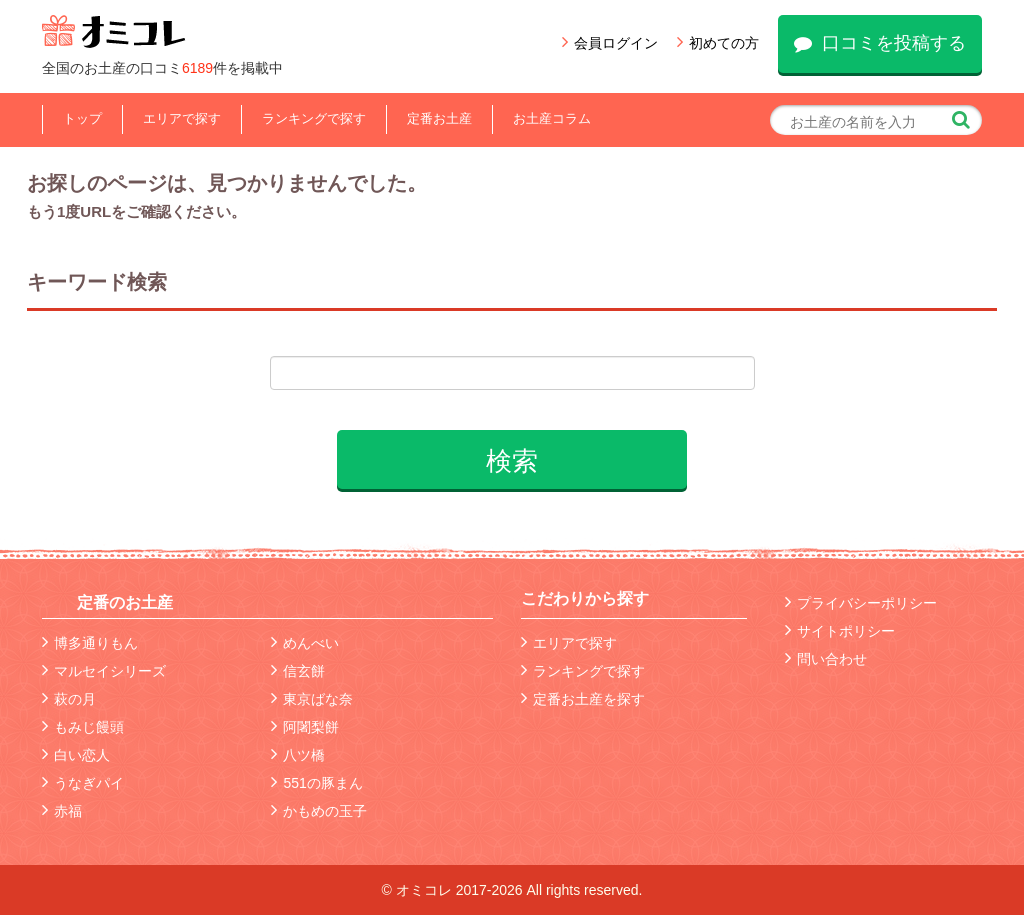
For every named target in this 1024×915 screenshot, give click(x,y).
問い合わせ (826, 659)
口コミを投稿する (880, 43)
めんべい (305, 643)
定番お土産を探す (583, 699)
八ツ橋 (298, 755)
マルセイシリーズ (104, 671)
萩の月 (69, 699)
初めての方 (718, 43)
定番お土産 (439, 118)
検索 (512, 461)
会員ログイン (610, 43)
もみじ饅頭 (83, 727)
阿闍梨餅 (305, 727)
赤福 (62, 811)
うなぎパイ (83, 783)
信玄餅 (298, 671)
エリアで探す (182, 118)
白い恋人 (76, 755)
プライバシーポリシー (861, 603)
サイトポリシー (840, 631)
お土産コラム (552, 118)
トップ (82, 118)
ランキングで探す (314, 118)
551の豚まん (316, 783)
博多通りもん (90, 643)
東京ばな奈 (312, 699)
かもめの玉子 (319, 811)
